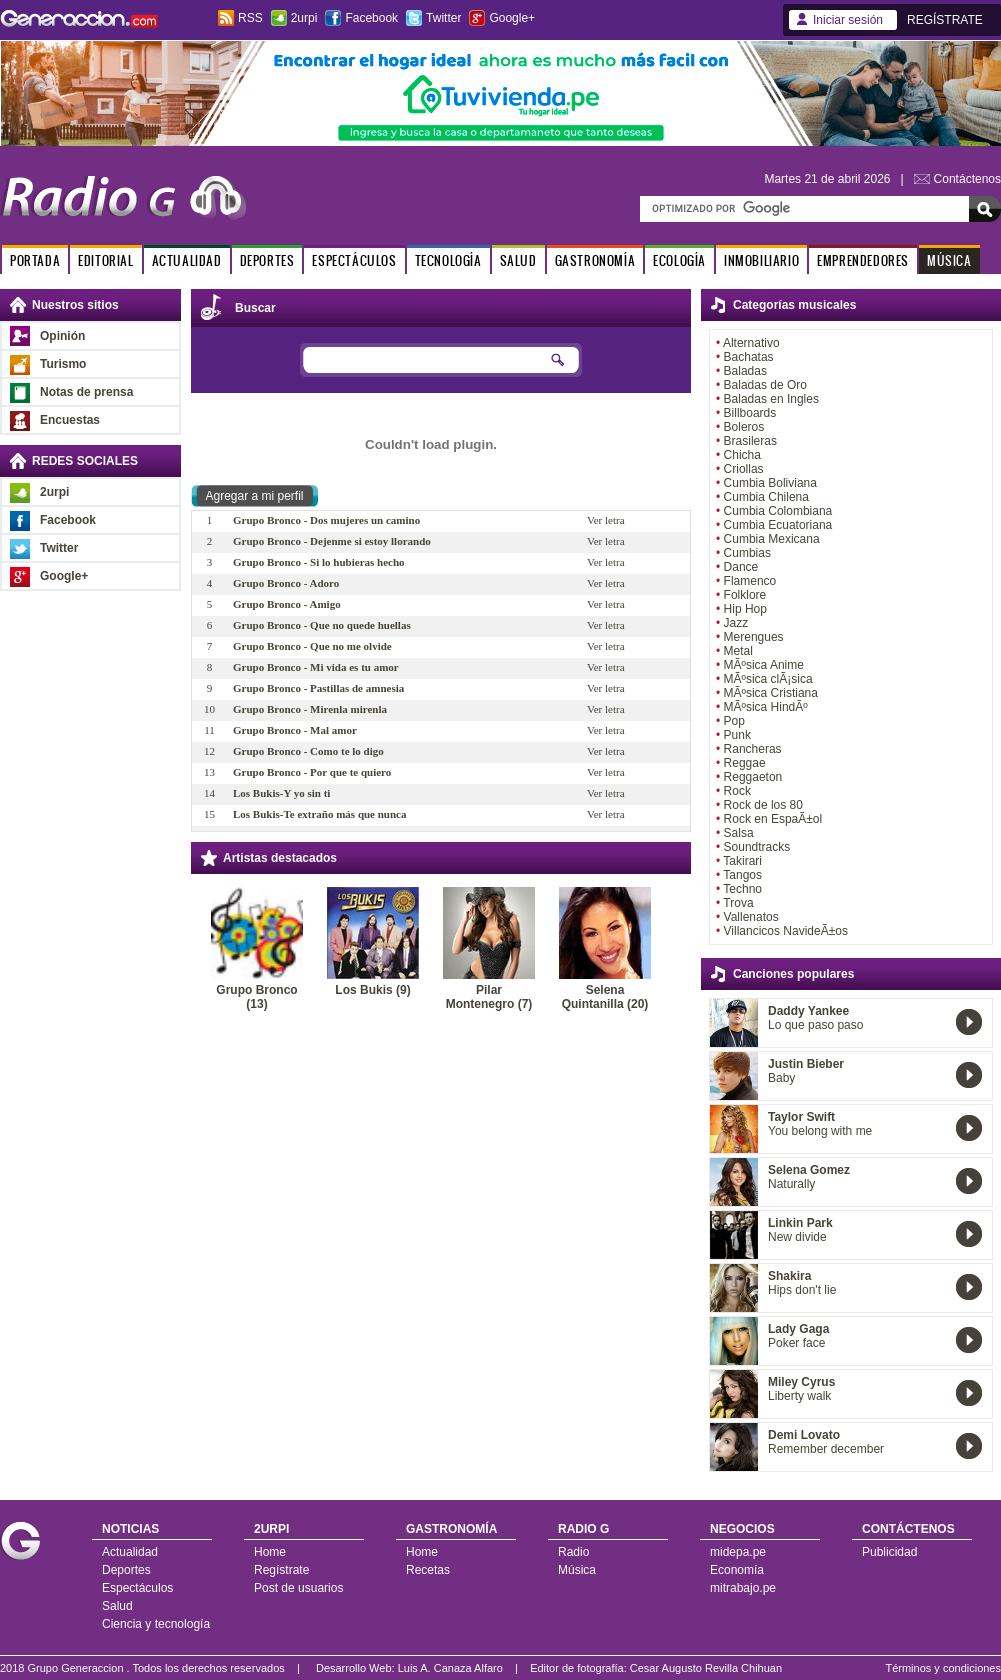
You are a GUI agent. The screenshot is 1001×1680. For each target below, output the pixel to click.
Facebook (371, 18)
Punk (737, 735)
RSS (250, 18)
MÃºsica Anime (764, 665)
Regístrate (281, 1570)
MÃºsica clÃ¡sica (768, 679)
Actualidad (130, 1552)
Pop (734, 721)
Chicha (742, 455)
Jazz (736, 623)
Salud (117, 1606)
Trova (738, 903)
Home (270, 1552)
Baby (781, 1078)
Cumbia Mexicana (772, 539)
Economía (737, 1570)
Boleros (744, 427)
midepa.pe (738, 1552)
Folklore (745, 595)
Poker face (796, 1343)
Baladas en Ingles (771, 399)
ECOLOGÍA (679, 260)
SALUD (518, 260)
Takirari (742, 861)
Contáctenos (967, 179)
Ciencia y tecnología (156, 1624)
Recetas (428, 1570)
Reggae (745, 763)
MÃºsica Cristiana (771, 693)
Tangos (742, 875)
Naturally (791, 1184)
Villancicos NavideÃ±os (786, 931)
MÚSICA (949, 260)
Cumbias (747, 553)
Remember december (826, 1449)
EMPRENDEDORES (863, 260)
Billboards (750, 413)
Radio (573, 1552)
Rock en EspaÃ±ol (773, 819)
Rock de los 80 (763, 805)
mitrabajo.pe (743, 1588)
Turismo (63, 364)
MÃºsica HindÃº (766, 707)
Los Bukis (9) (372, 990)
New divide (797, 1237)
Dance (741, 567)
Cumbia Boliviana (770, 483)
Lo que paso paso (815, 1025)
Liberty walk (799, 1396)
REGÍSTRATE (945, 20)
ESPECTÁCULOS (354, 260)
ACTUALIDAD (187, 260)
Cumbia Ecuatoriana (778, 525)
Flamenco (750, 581)
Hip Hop (745, 609)
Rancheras (753, 749)
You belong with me (820, 1131)
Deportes (126, 1570)
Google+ (512, 18)
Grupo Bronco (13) (256, 997)
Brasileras (750, 441)
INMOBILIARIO (761, 260)
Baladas (745, 371)
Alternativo (751, 343)
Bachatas (749, 357)
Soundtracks (757, 847)
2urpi (304, 18)
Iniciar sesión (848, 20)
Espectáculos (137, 1588)
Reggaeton (753, 777)
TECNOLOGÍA (448, 260)
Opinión (62, 336)
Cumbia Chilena (766, 497)
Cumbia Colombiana (778, 511)
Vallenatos (751, 917)
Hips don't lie (802, 1290)
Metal (738, 651)
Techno (742, 889)
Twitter (443, 18)
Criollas (744, 469)
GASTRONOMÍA (595, 260)
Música (577, 1570)
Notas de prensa (86, 392)
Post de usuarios (298, 1588)
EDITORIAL (105, 260)
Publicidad (889, 1552)
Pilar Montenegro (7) (489, 997)
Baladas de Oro (765, 385)
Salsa (739, 833)
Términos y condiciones (943, 1668)
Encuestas (70, 420)
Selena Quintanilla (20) (605, 997)
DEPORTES (267, 260)
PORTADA (35, 260)
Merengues (754, 637)
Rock (737, 791)
